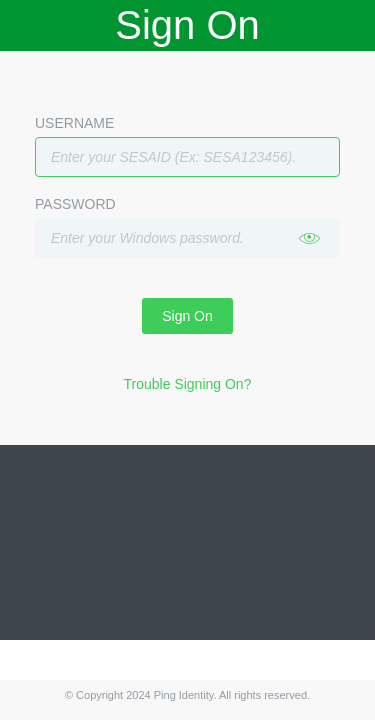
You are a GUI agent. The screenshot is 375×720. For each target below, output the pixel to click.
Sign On (187, 316)
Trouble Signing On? (188, 384)
